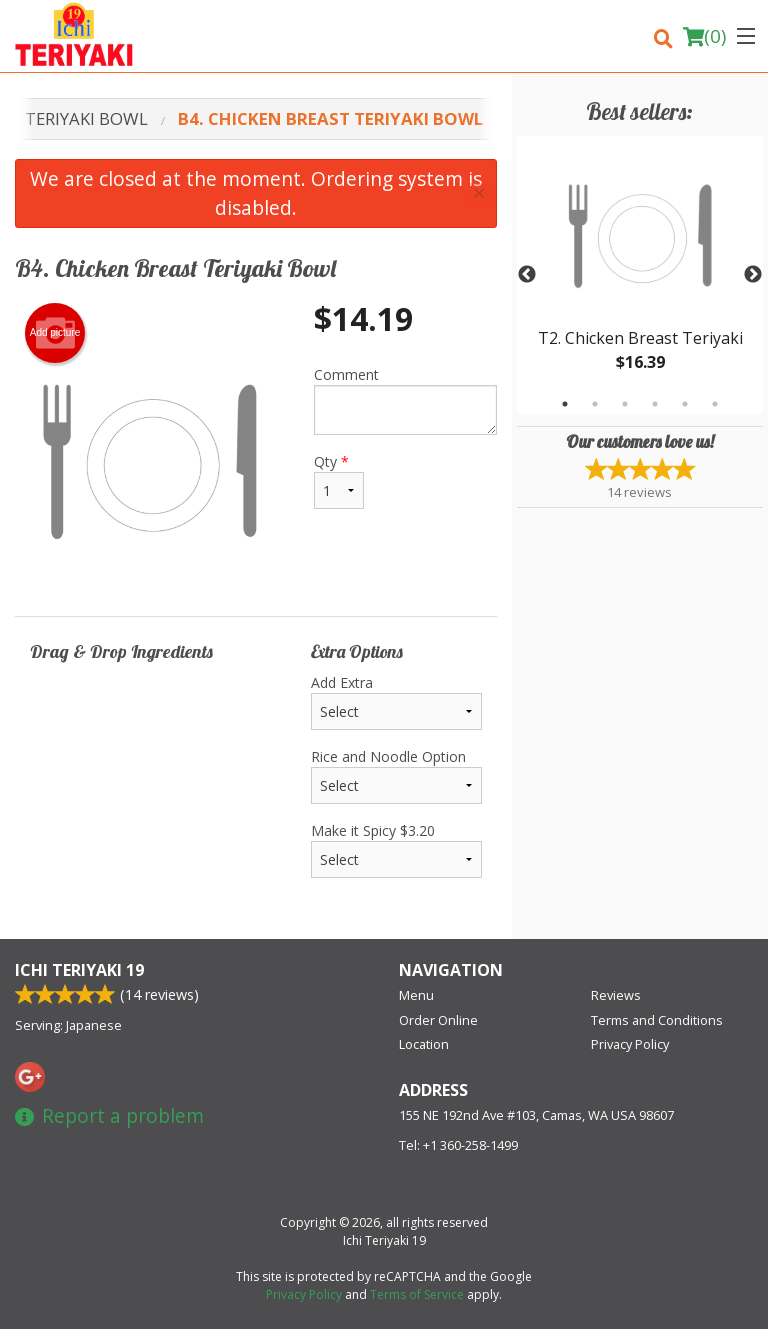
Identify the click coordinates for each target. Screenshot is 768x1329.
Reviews (616, 995)
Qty (339, 480)
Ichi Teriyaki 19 (79, 970)
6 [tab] (715, 404)
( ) (704, 36)
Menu (416, 995)
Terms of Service (417, 1294)
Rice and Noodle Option (396, 775)
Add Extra (396, 701)
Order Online (438, 1020)
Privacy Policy (630, 1044)
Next (753, 275)
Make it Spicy (396, 849)
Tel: (458, 1145)
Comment (405, 400)
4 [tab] (655, 404)
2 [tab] (595, 404)
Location (424, 1044)
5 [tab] (685, 404)
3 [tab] (625, 404)
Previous (527, 275)
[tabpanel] (640, 275)
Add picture (55, 333)
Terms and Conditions (657, 1020)
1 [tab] (565, 404)
